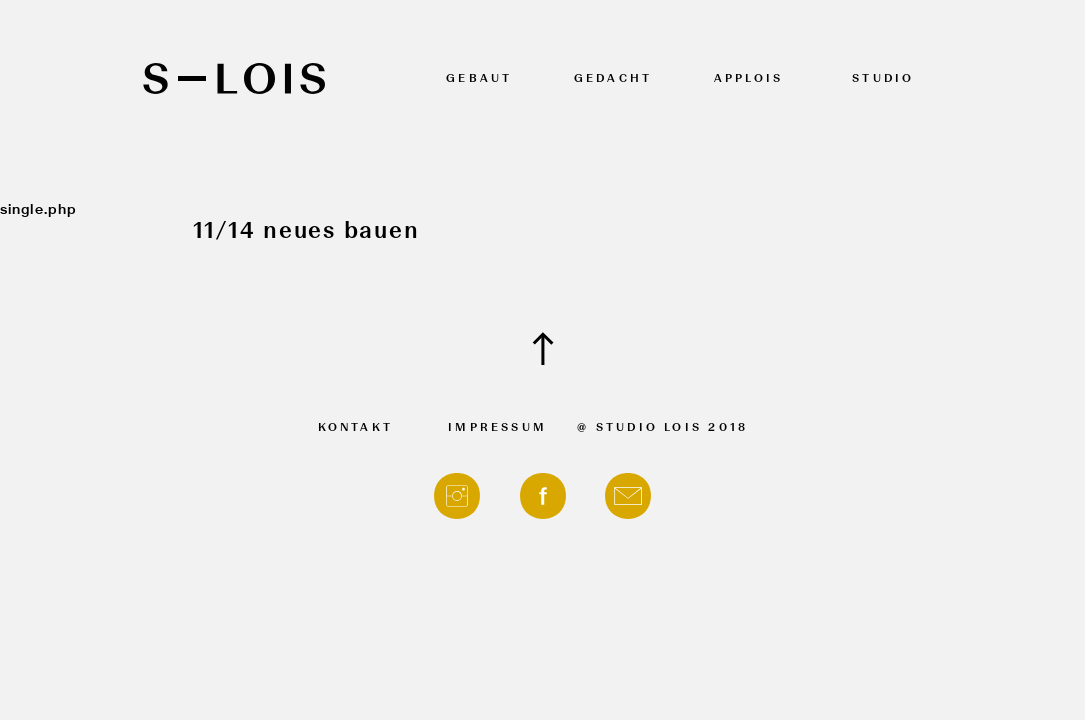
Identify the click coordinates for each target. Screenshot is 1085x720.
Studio (883, 79)
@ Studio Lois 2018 (662, 428)
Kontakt (356, 428)
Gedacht (613, 79)
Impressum (497, 428)
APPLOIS (749, 79)
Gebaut (479, 79)
